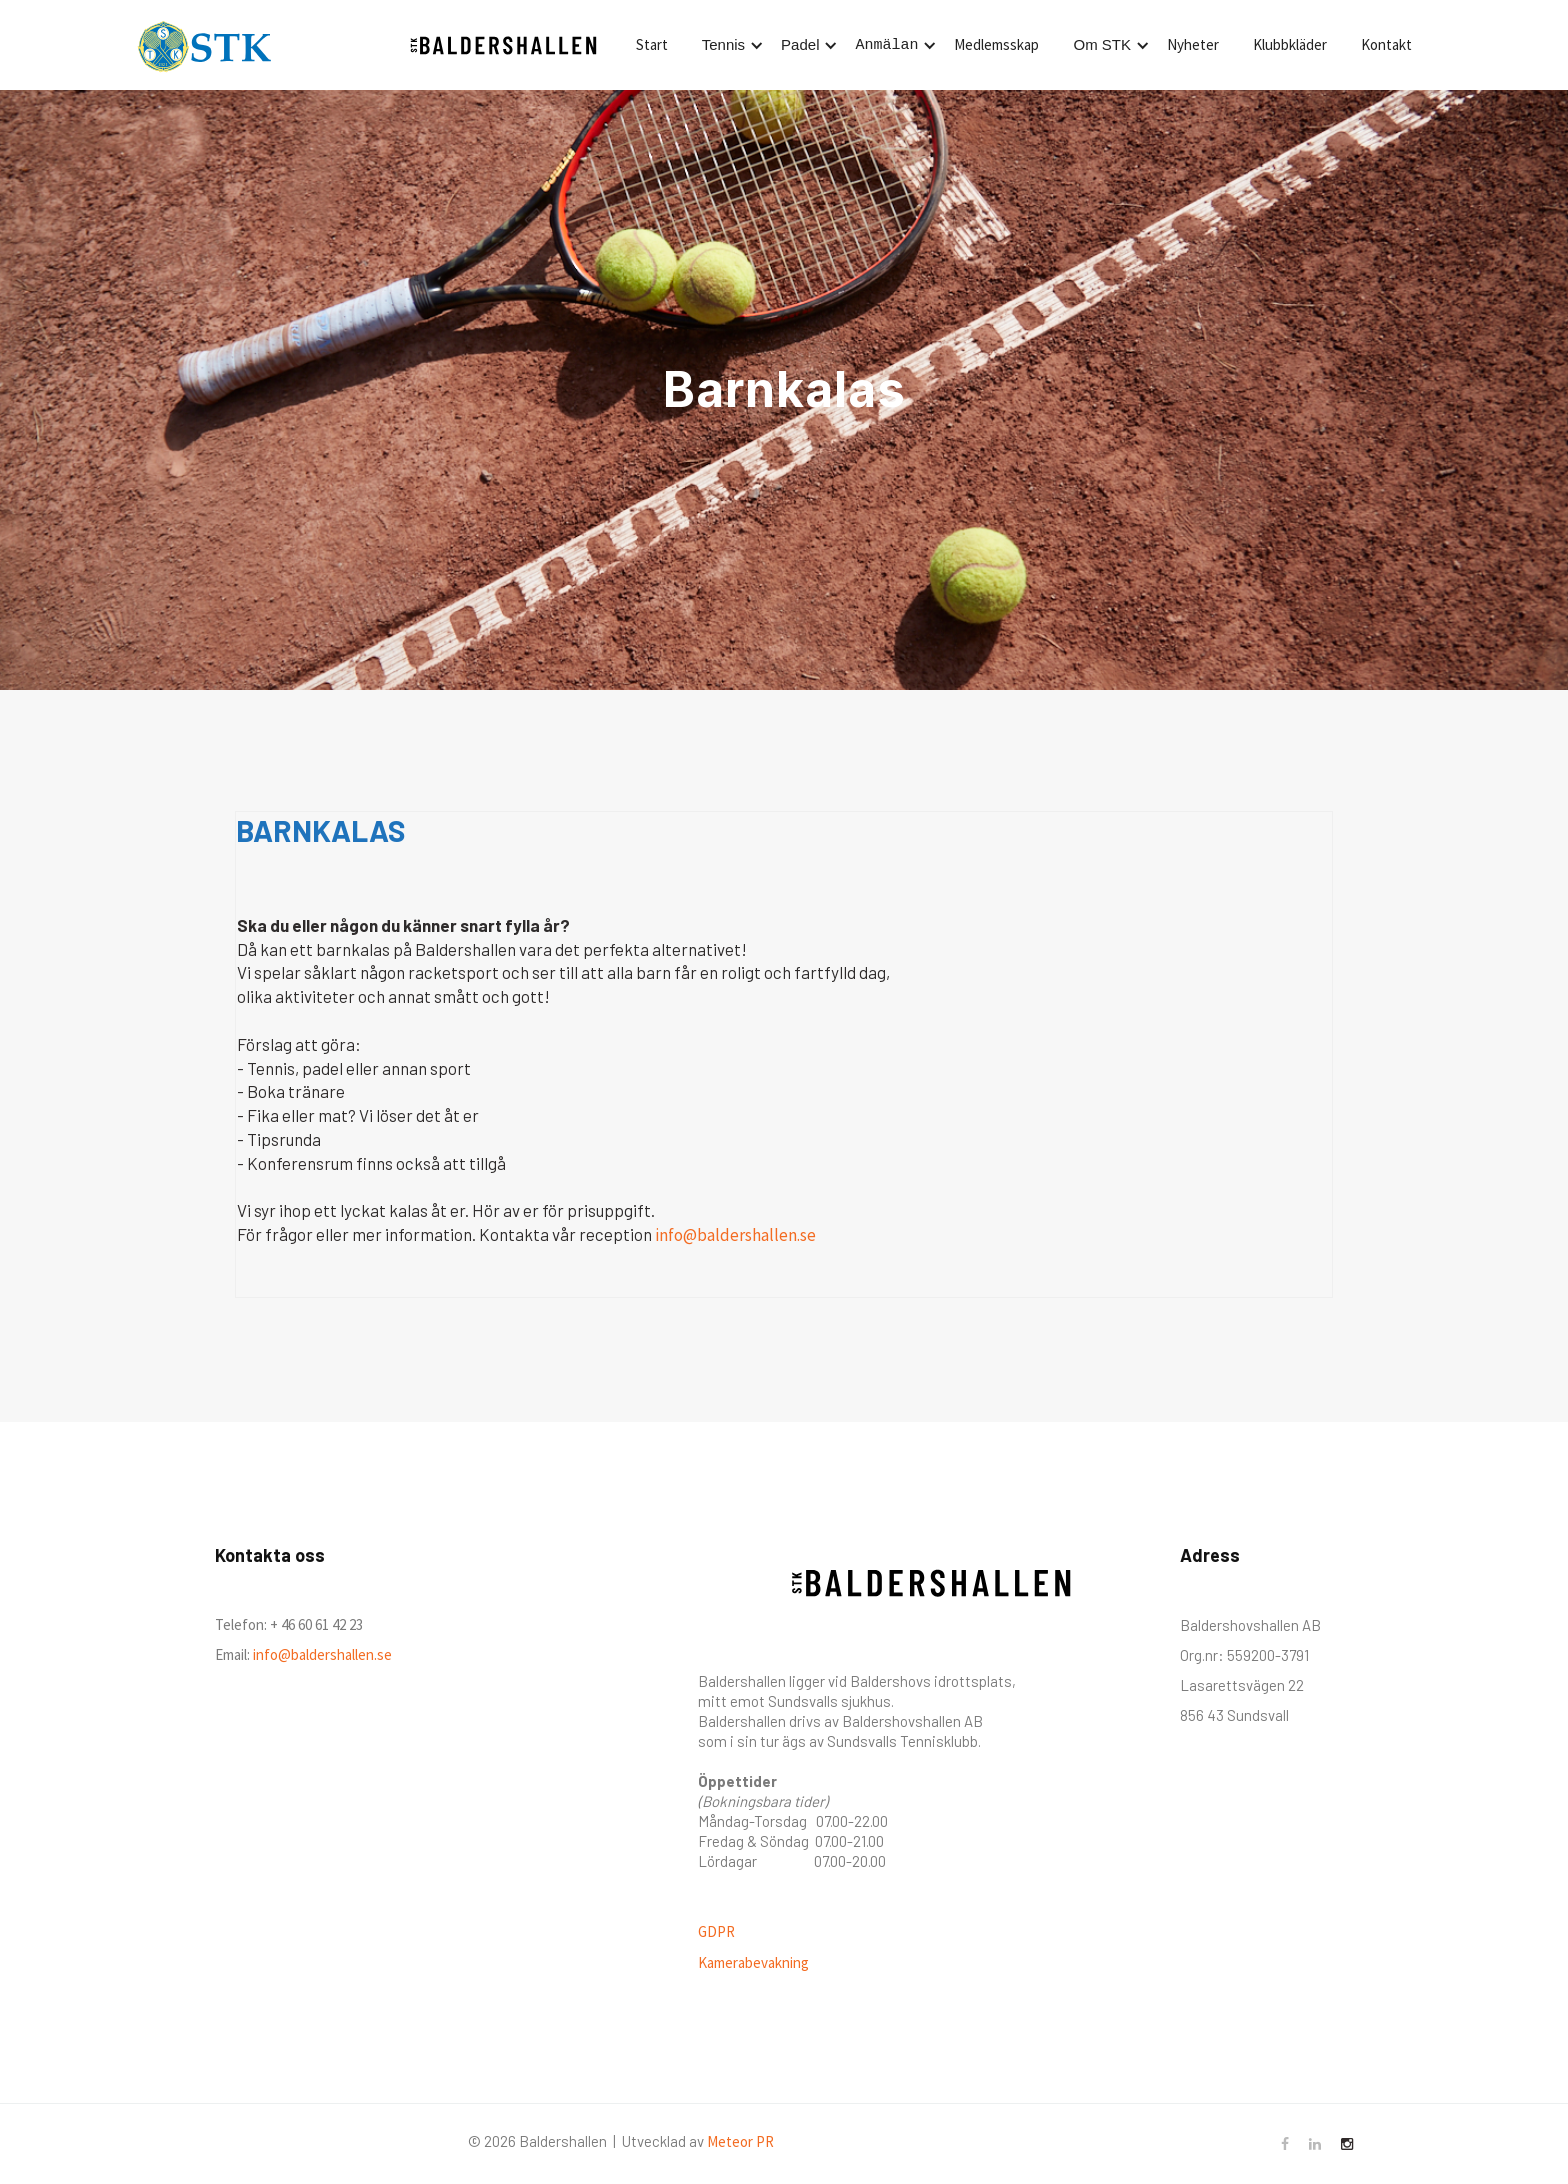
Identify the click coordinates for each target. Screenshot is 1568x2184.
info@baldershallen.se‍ (321, 1654)
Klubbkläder (1290, 44)
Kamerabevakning (753, 1962)
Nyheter (1193, 44)
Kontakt (1386, 44)
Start (652, 44)
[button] (729, 45)
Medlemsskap (996, 44)
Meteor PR (740, 2141)
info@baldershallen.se (735, 1235)
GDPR (716, 1931)
